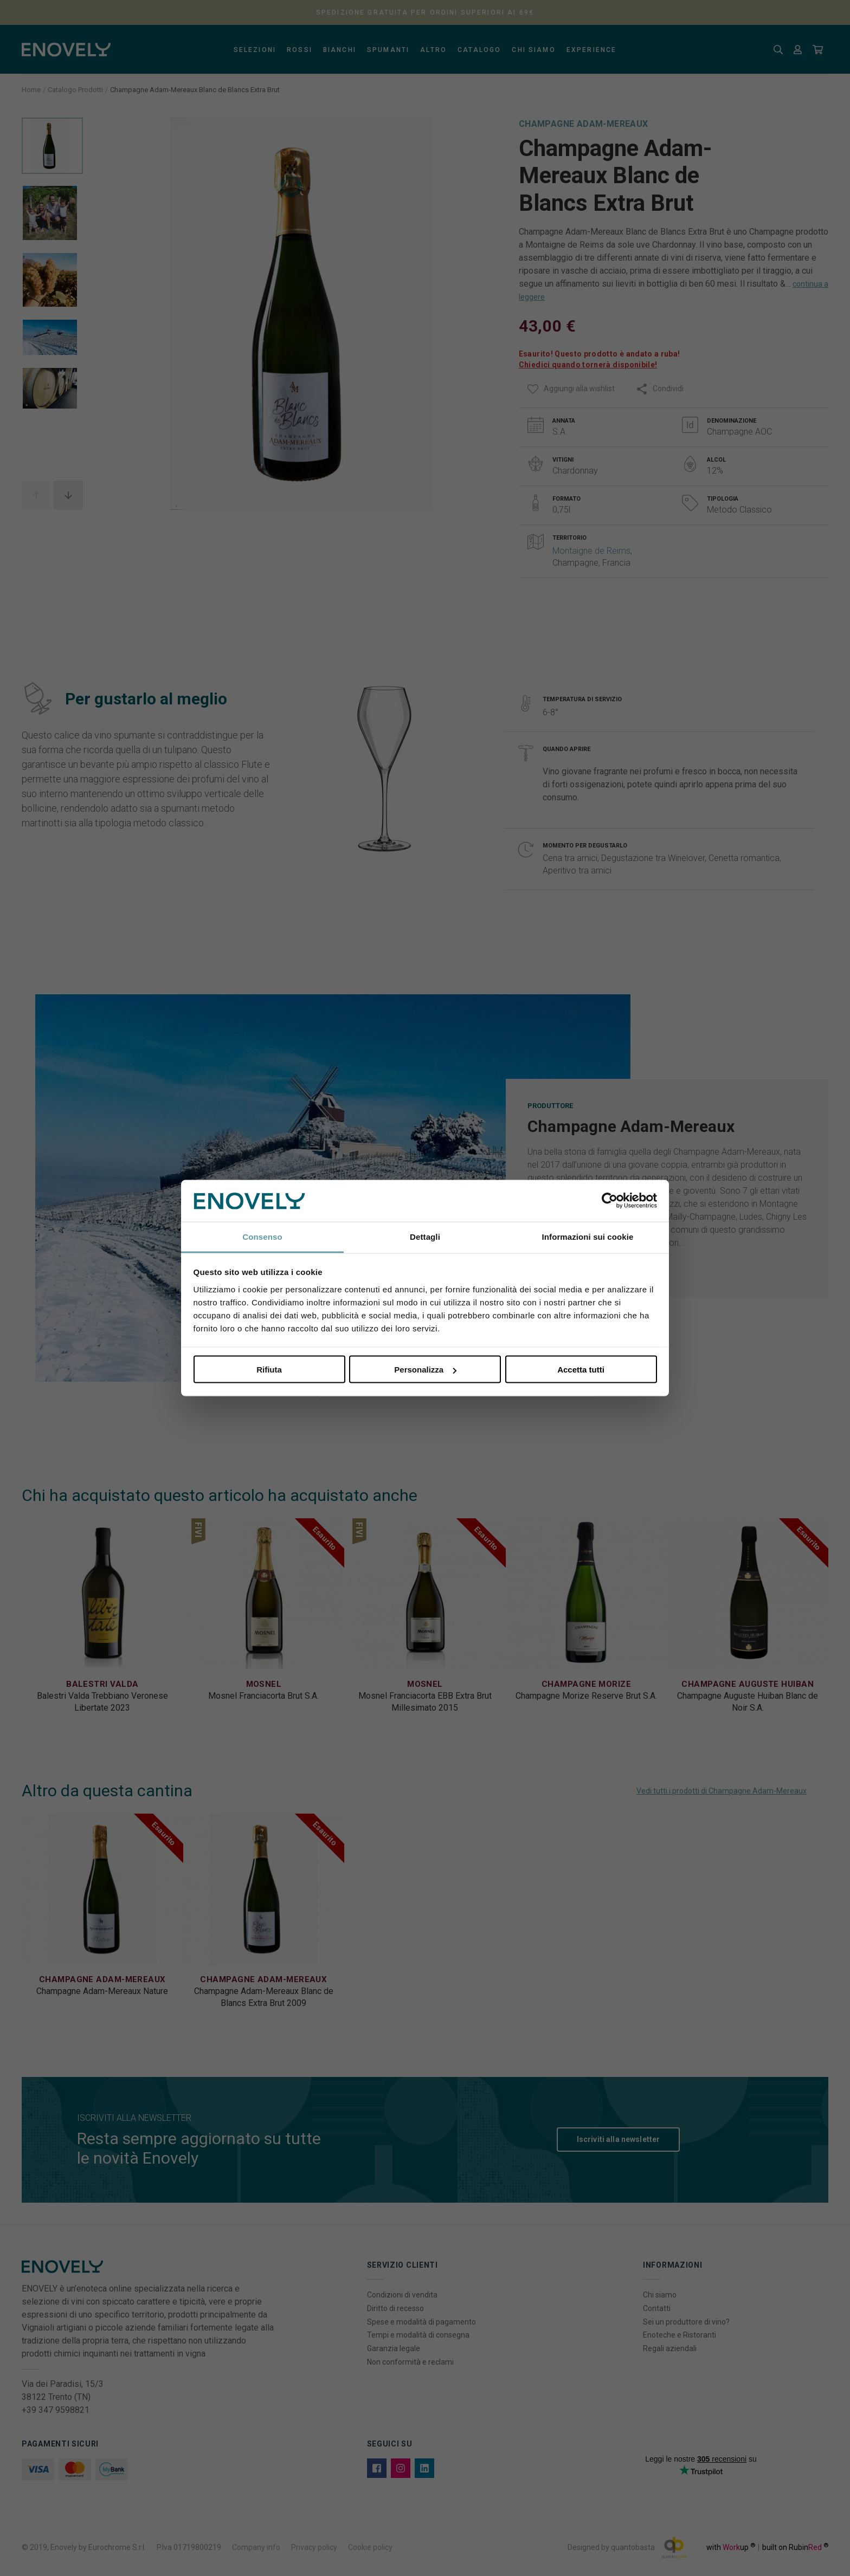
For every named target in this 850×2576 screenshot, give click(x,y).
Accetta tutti (580, 1369)
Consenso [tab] (262, 1236)
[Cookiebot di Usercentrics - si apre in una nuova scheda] (609, 1201)
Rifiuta (269, 1369)
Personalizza (425, 1369)
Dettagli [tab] (425, 1236)
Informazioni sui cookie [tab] (588, 1236)
